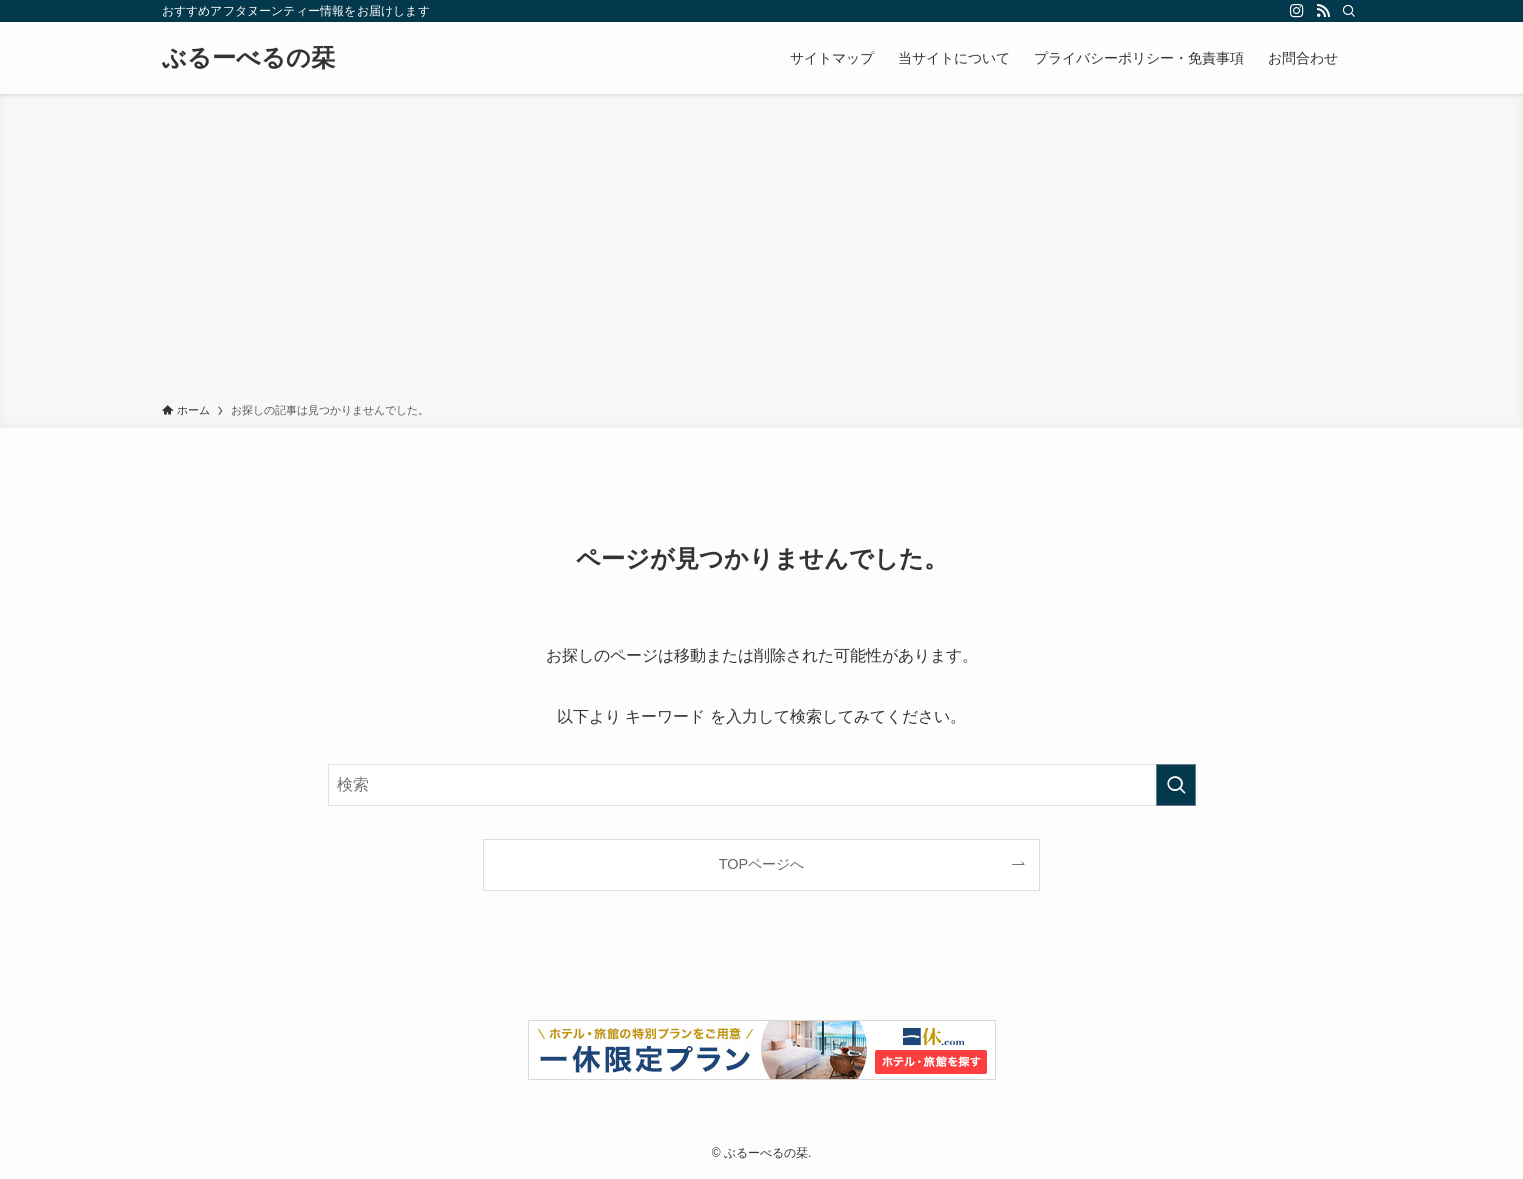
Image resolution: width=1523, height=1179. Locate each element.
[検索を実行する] (1176, 785)
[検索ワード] (762, 785)
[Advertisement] (762, 252)
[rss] (1323, 11)
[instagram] (1297, 11)
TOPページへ (761, 864)
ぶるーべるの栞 (248, 58)
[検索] (1349, 11)
